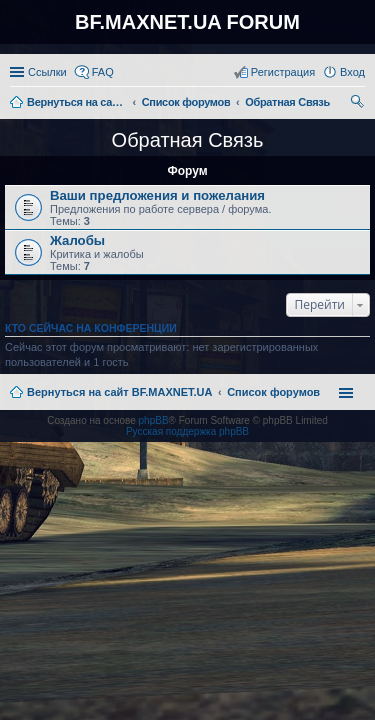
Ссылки (47, 72)
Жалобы (77, 240)
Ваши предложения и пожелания (157, 195)
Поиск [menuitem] (359, 104)
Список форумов (273, 392)
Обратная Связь (188, 140)
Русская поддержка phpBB (187, 431)
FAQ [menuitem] (103, 72)
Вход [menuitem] (352, 72)
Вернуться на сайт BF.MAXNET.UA (119, 392)
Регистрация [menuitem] (283, 72)
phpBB (154, 420)
